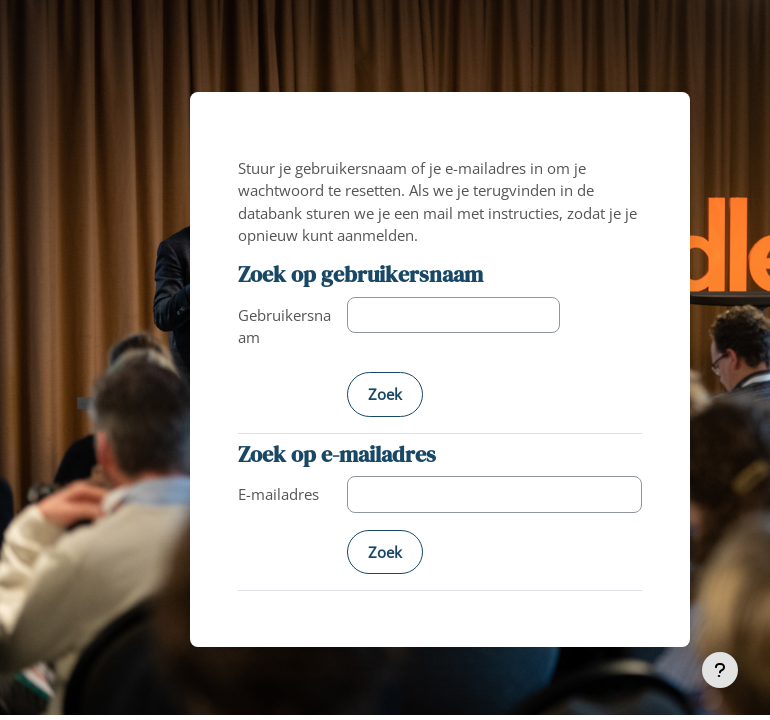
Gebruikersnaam (284, 326)
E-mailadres (278, 494)
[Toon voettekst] (720, 670)
